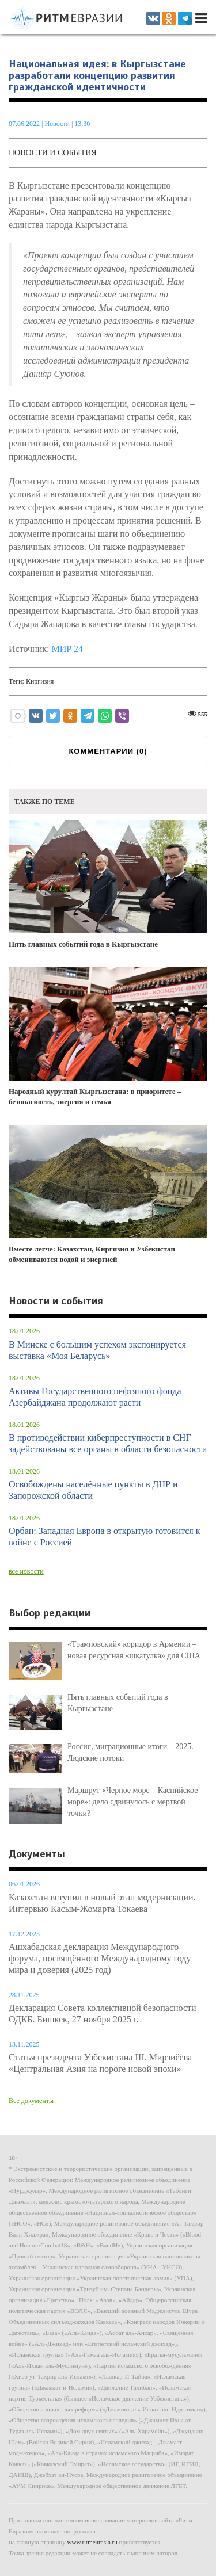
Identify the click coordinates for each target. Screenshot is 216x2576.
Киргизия (40, 681)
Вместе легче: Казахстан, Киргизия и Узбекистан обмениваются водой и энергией (108, 1194)
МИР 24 (67, 649)
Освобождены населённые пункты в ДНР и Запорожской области (93, 1490)
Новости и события (53, 152)
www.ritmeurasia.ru (92, 2542)
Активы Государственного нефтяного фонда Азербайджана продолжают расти (95, 1396)
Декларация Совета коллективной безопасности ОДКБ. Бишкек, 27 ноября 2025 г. (102, 2013)
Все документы (31, 2101)
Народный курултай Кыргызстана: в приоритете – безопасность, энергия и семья (108, 1036)
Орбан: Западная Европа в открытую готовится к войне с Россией (104, 1536)
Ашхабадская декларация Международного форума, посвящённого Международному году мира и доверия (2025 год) (100, 1958)
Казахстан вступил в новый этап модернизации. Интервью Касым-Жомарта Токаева (102, 1903)
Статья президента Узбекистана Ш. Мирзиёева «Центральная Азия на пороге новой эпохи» (100, 2063)
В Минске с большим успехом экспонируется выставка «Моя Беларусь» (97, 1350)
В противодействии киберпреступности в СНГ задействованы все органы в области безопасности (108, 1443)
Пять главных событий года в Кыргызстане (108, 884)
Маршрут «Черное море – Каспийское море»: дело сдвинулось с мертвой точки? (132, 1802)
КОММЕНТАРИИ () (108, 751)
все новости (26, 1571)
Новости (57, 124)
